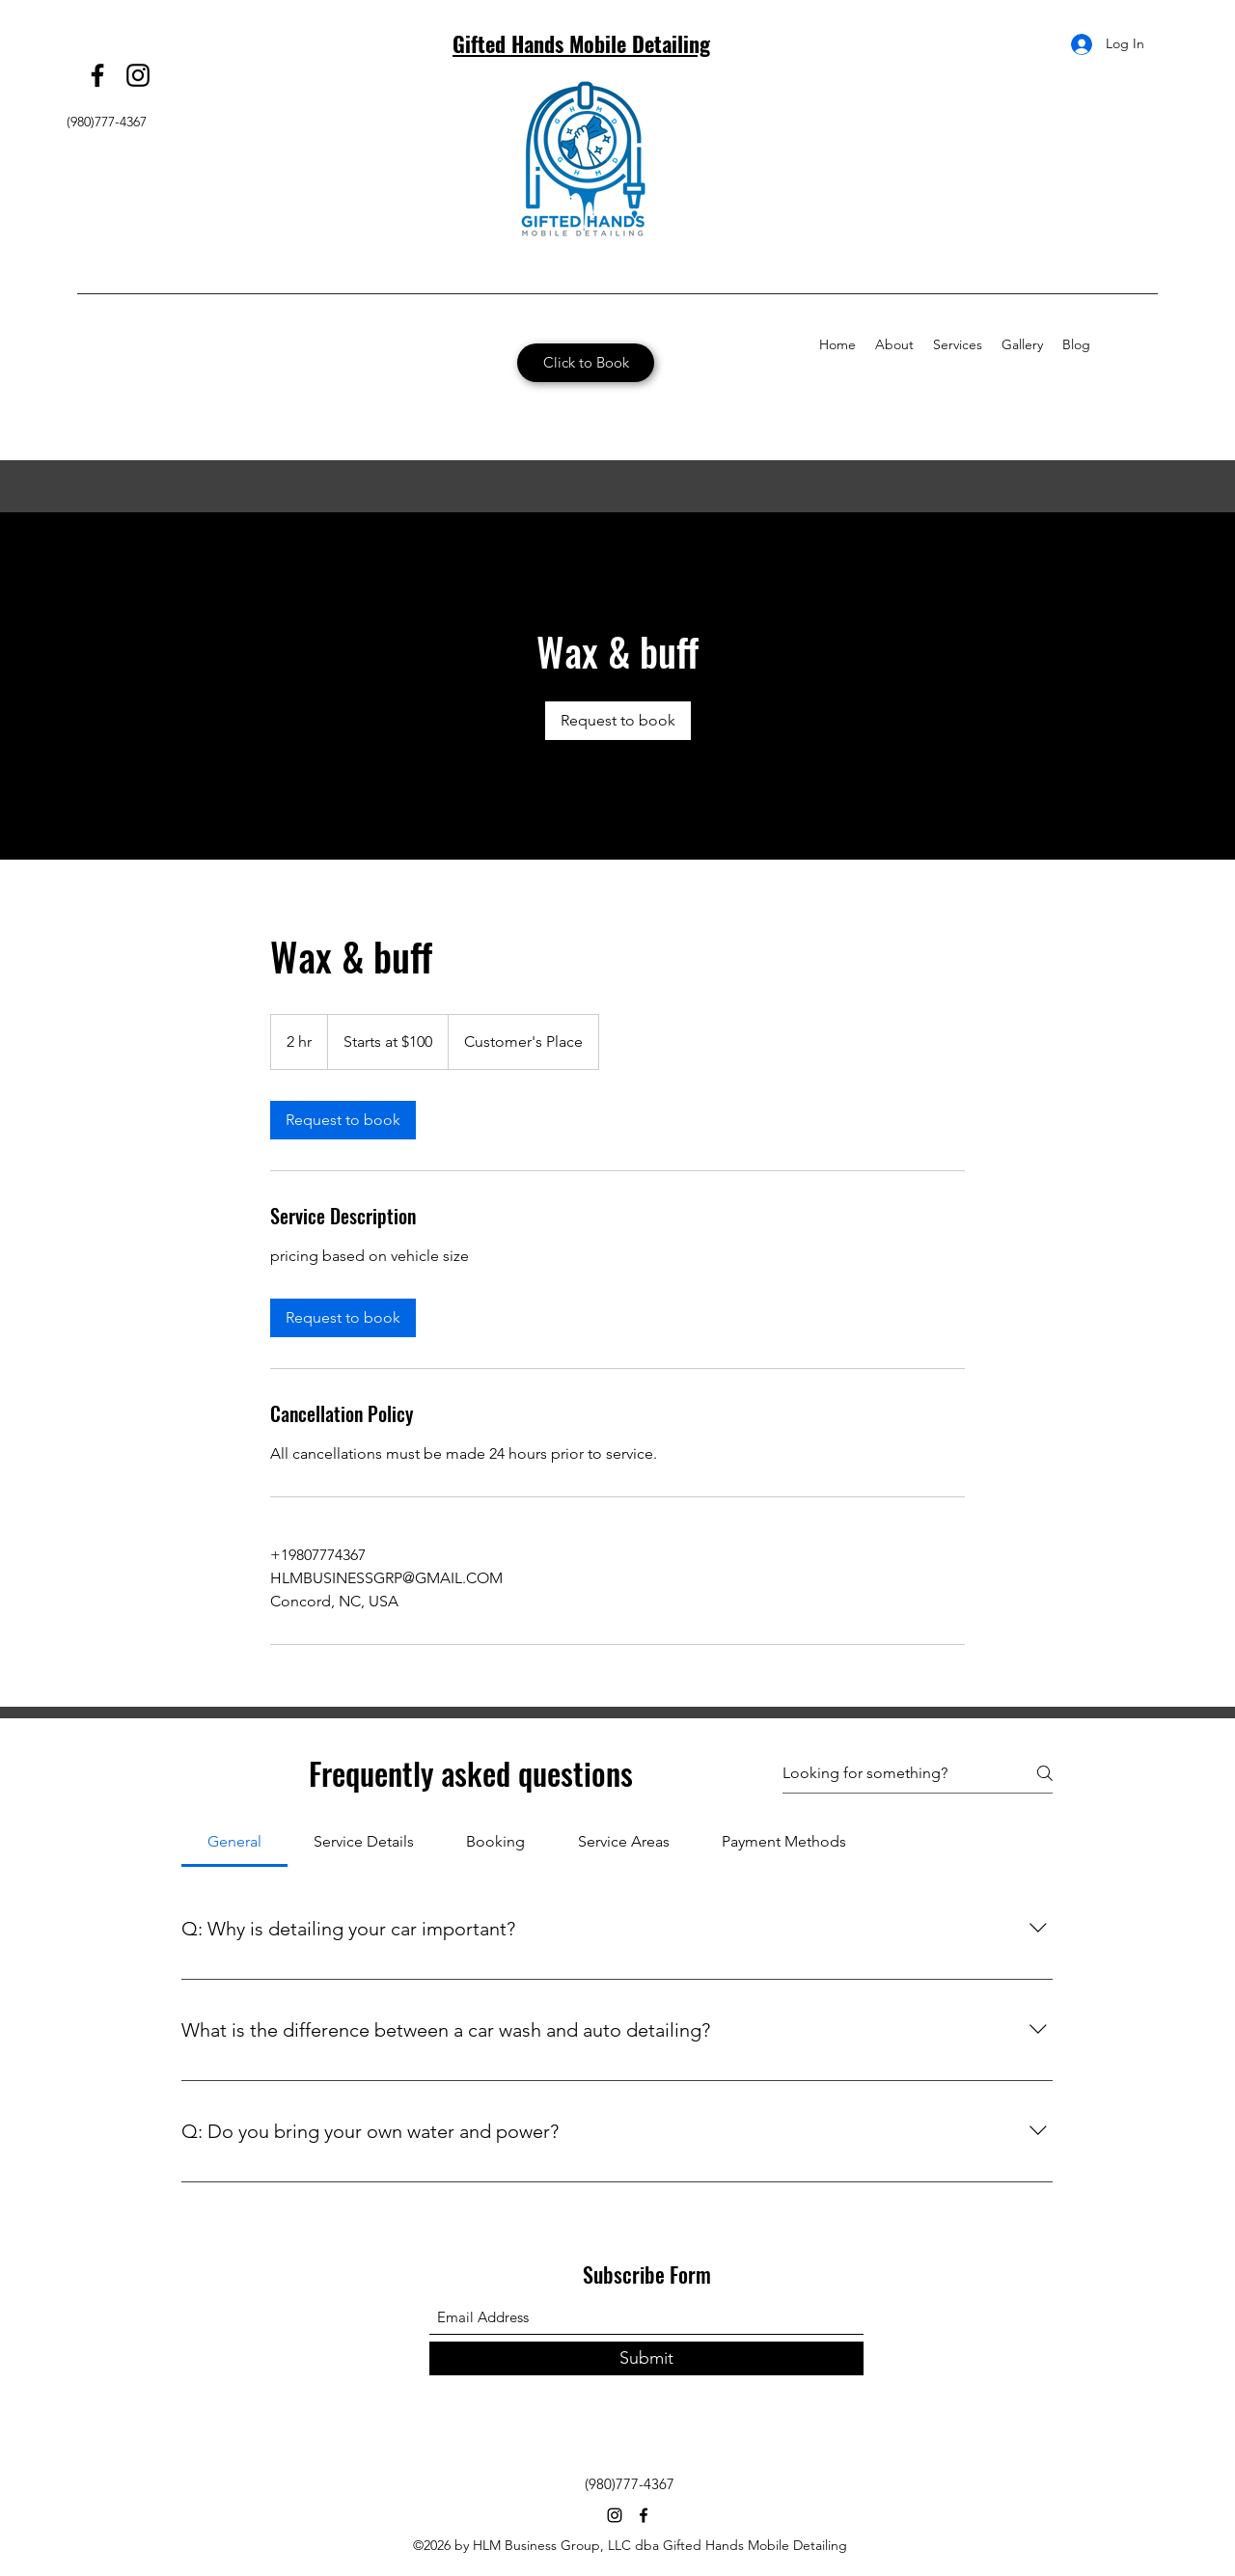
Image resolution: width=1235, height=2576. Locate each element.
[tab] (234, 1842)
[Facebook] (97, 75)
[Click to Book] (585, 362)
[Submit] (646, 2358)
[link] (618, 720)
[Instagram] (138, 75)
